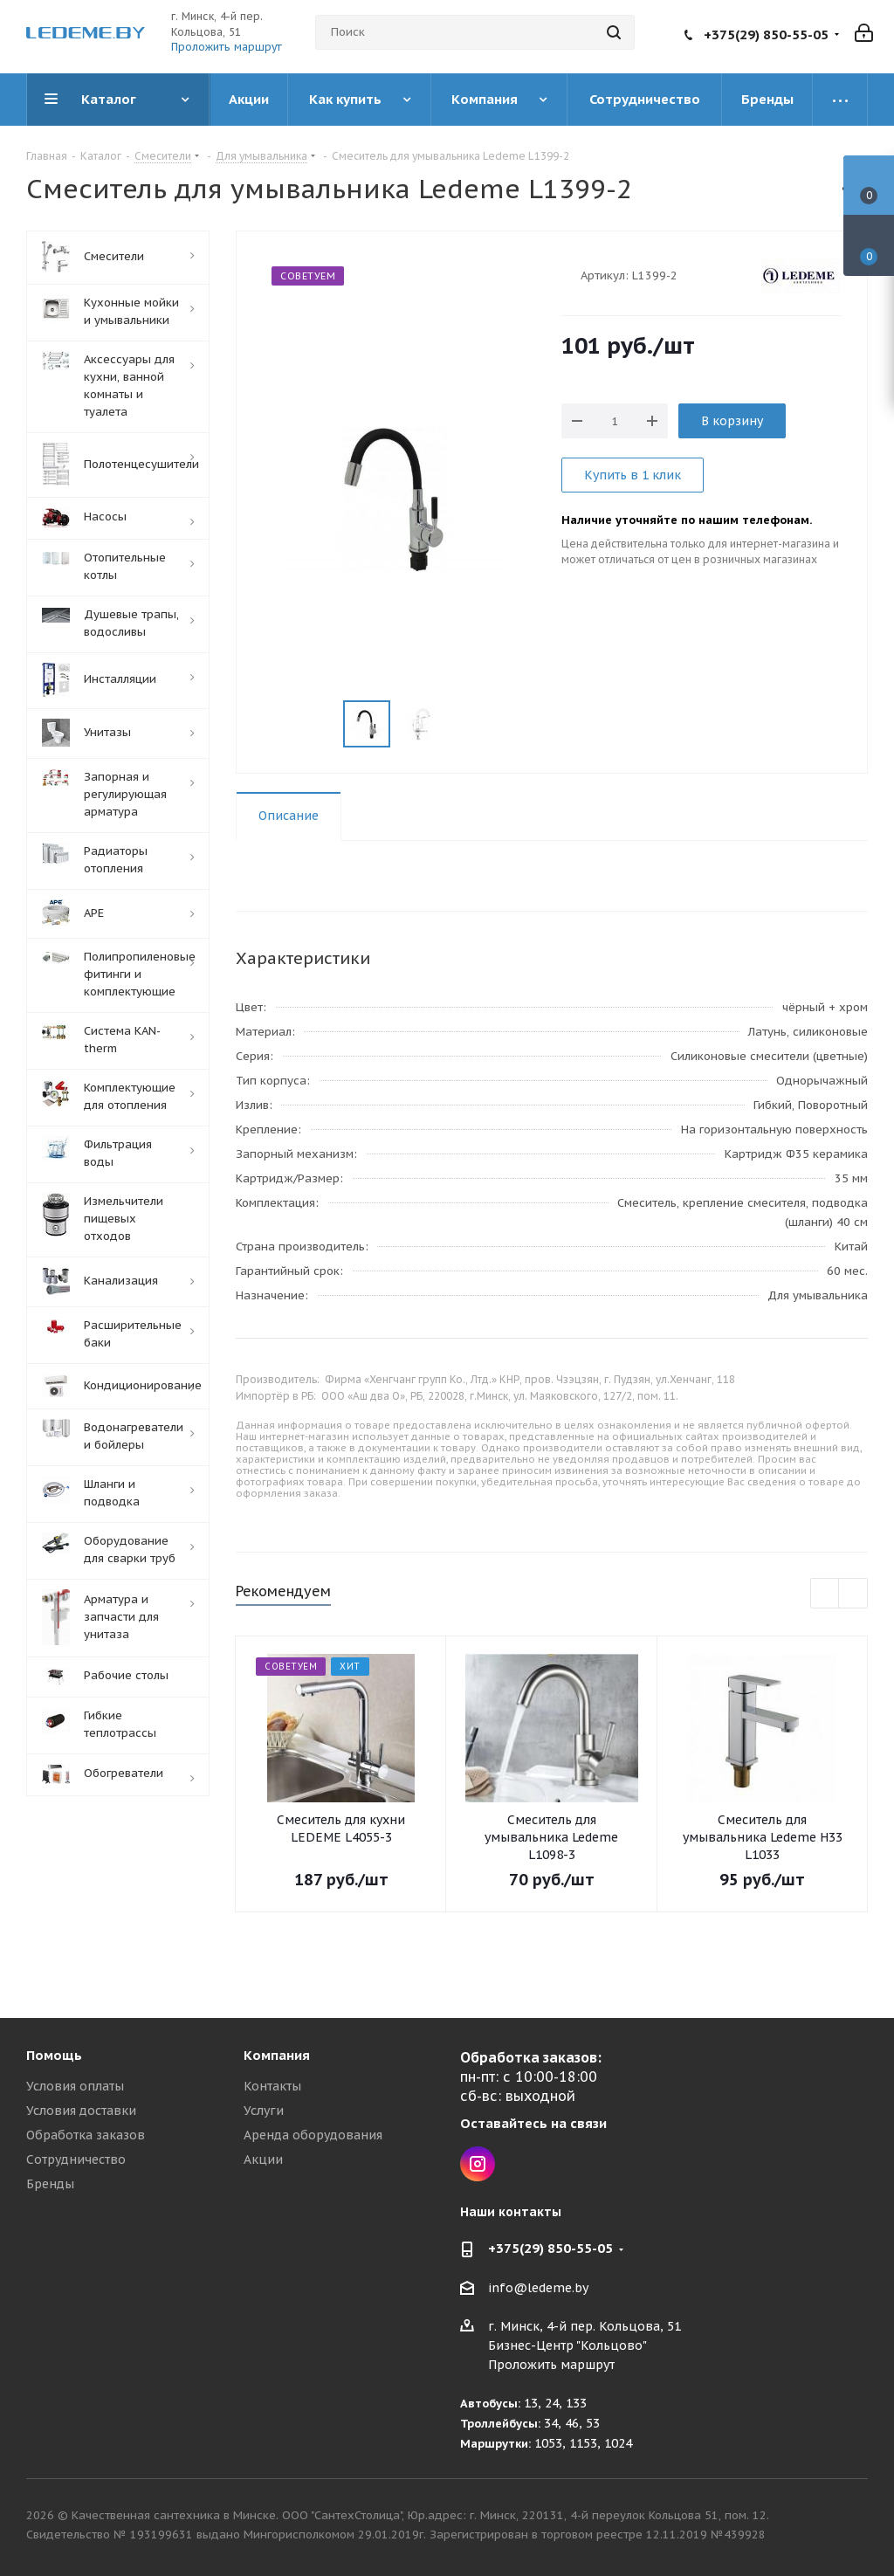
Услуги (264, 2110)
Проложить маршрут (226, 46)
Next (853, 1594)
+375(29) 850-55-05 (766, 34)
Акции (263, 2159)
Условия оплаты (75, 2086)
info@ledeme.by (538, 2288)
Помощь (54, 2055)
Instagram (477, 2163)
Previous (825, 1594)
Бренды (50, 2184)
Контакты (272, 2086)
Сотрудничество (76, 2159)
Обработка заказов (85, 2135)
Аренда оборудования (313, 2135)
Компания (277, 2055)
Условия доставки (81, 2110)
